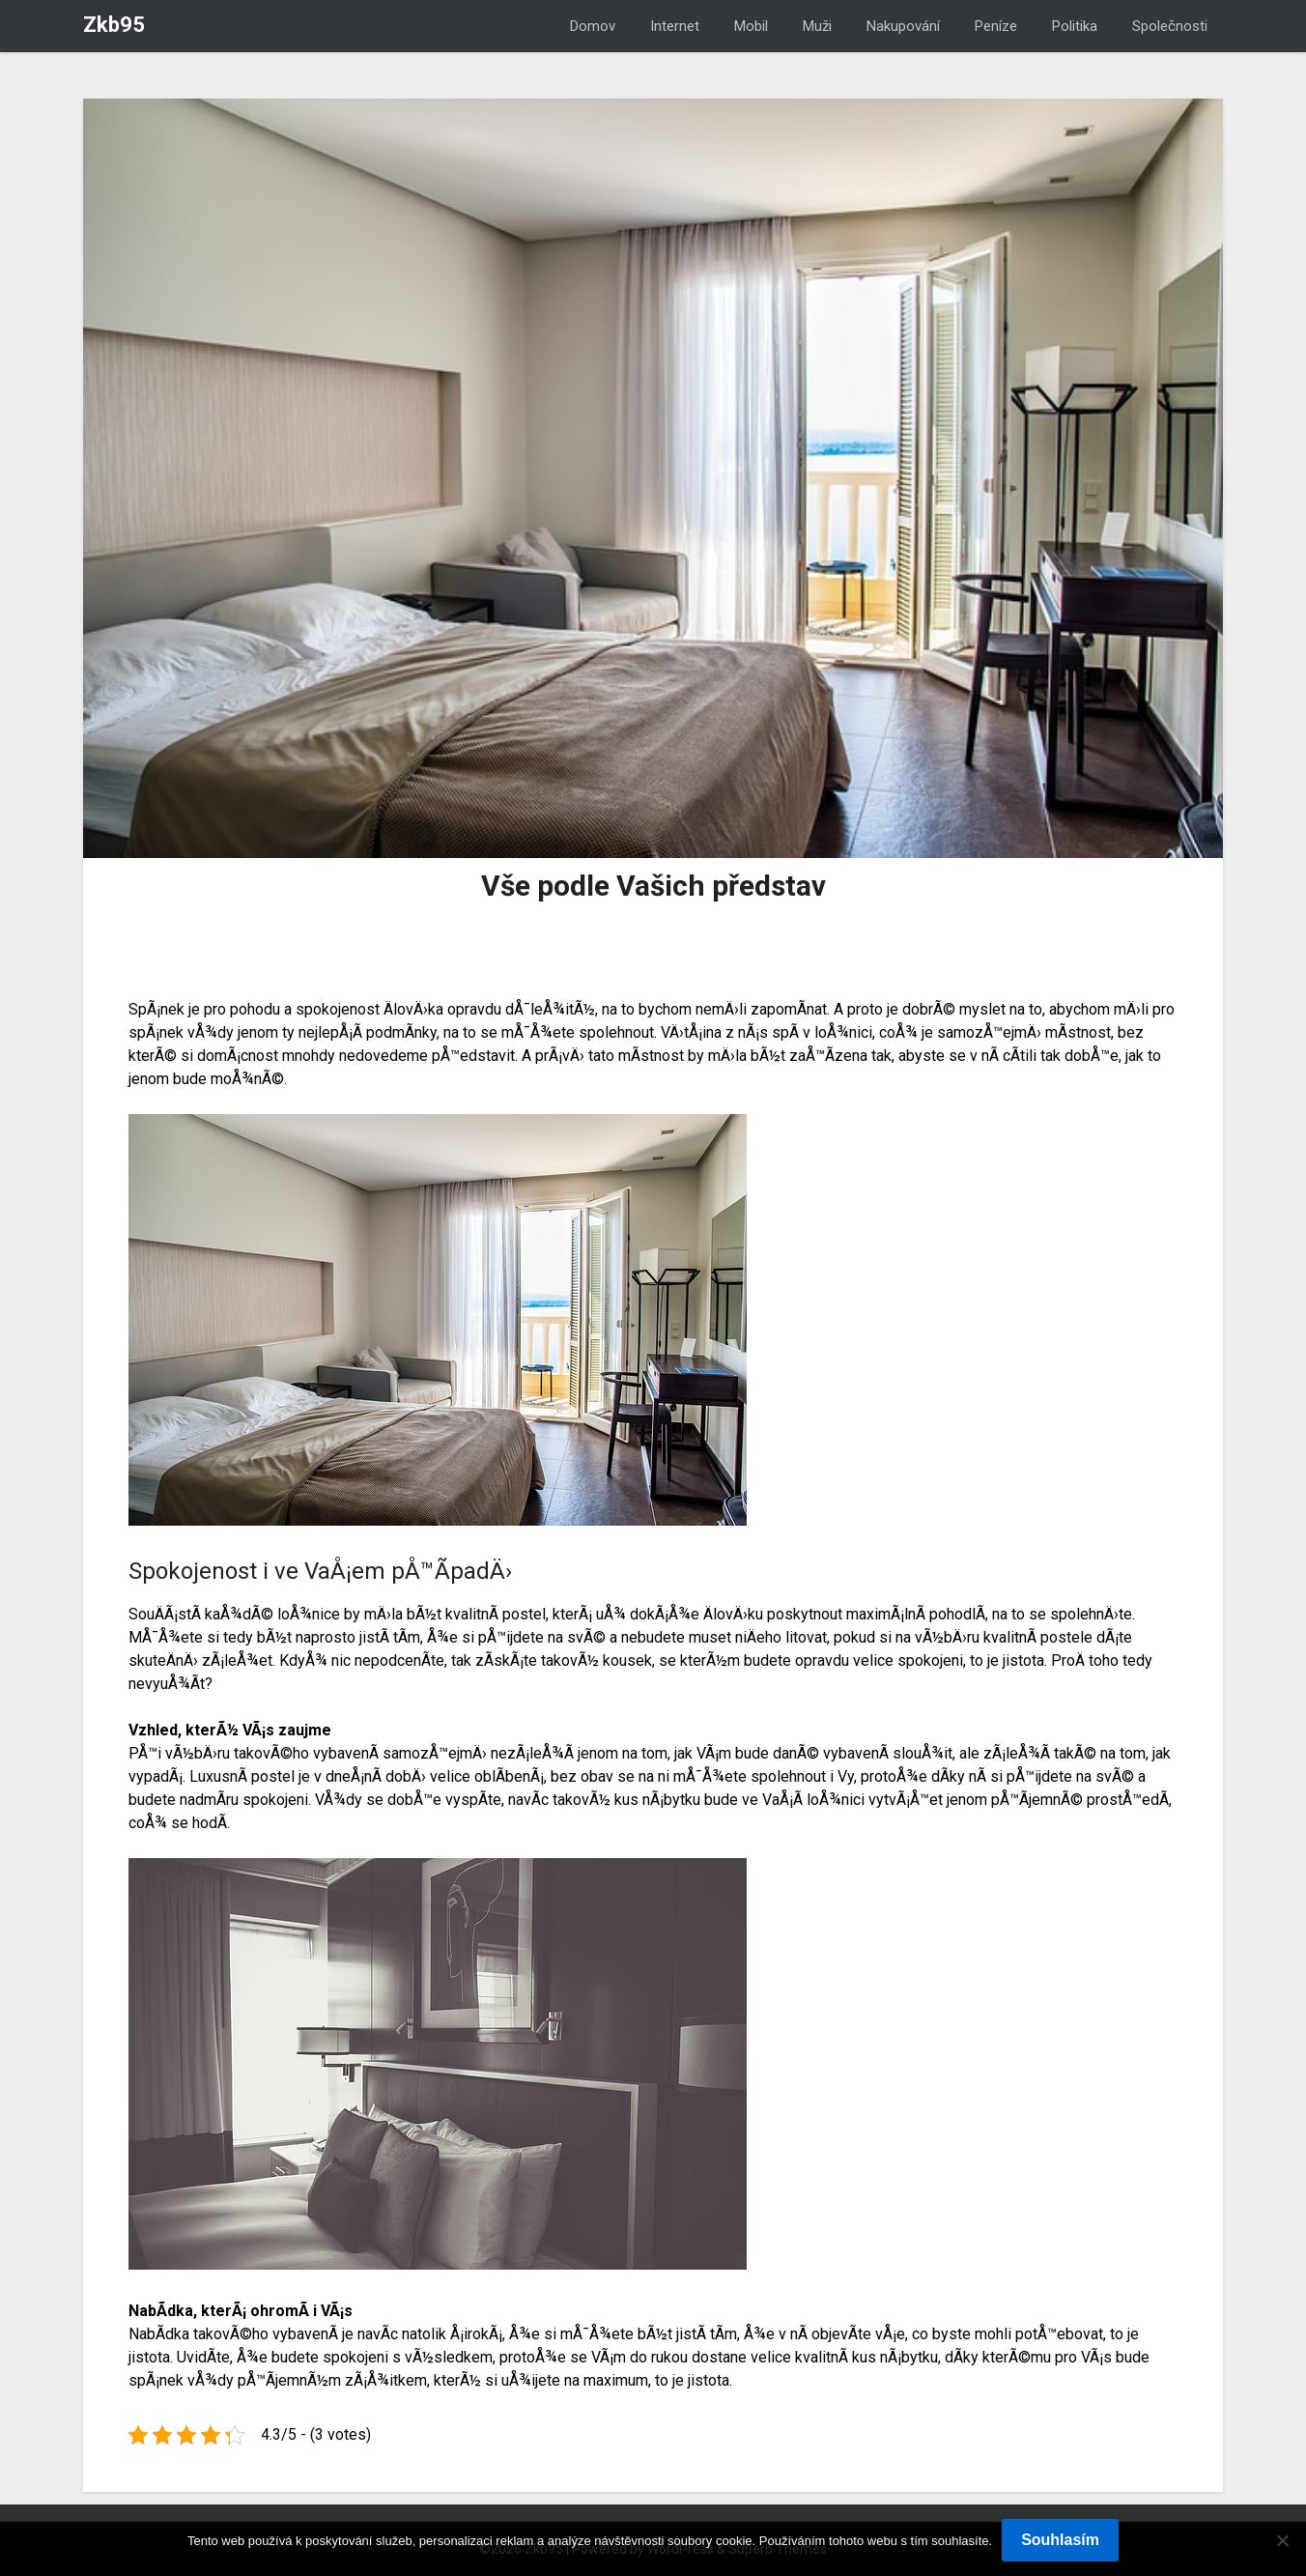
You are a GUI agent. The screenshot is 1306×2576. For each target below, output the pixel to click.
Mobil (751, 26)
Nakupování (903, 26)
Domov (592, 26)
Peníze (996, 26)
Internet (674, 26)
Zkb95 (114, 25)
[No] (1282, 2540)
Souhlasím (1060, 2540)
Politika (1074, 26)
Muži (817, 26)
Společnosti (1169, 26)
